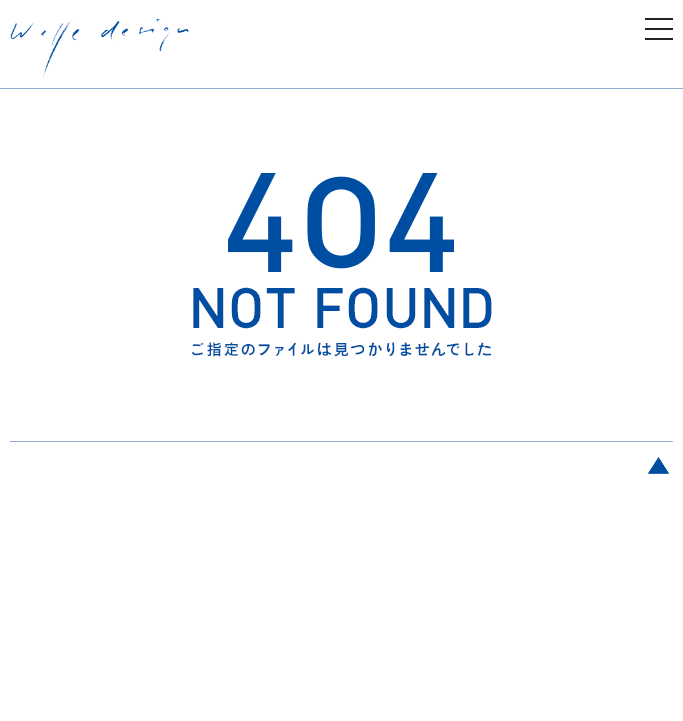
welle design (100, 49)
